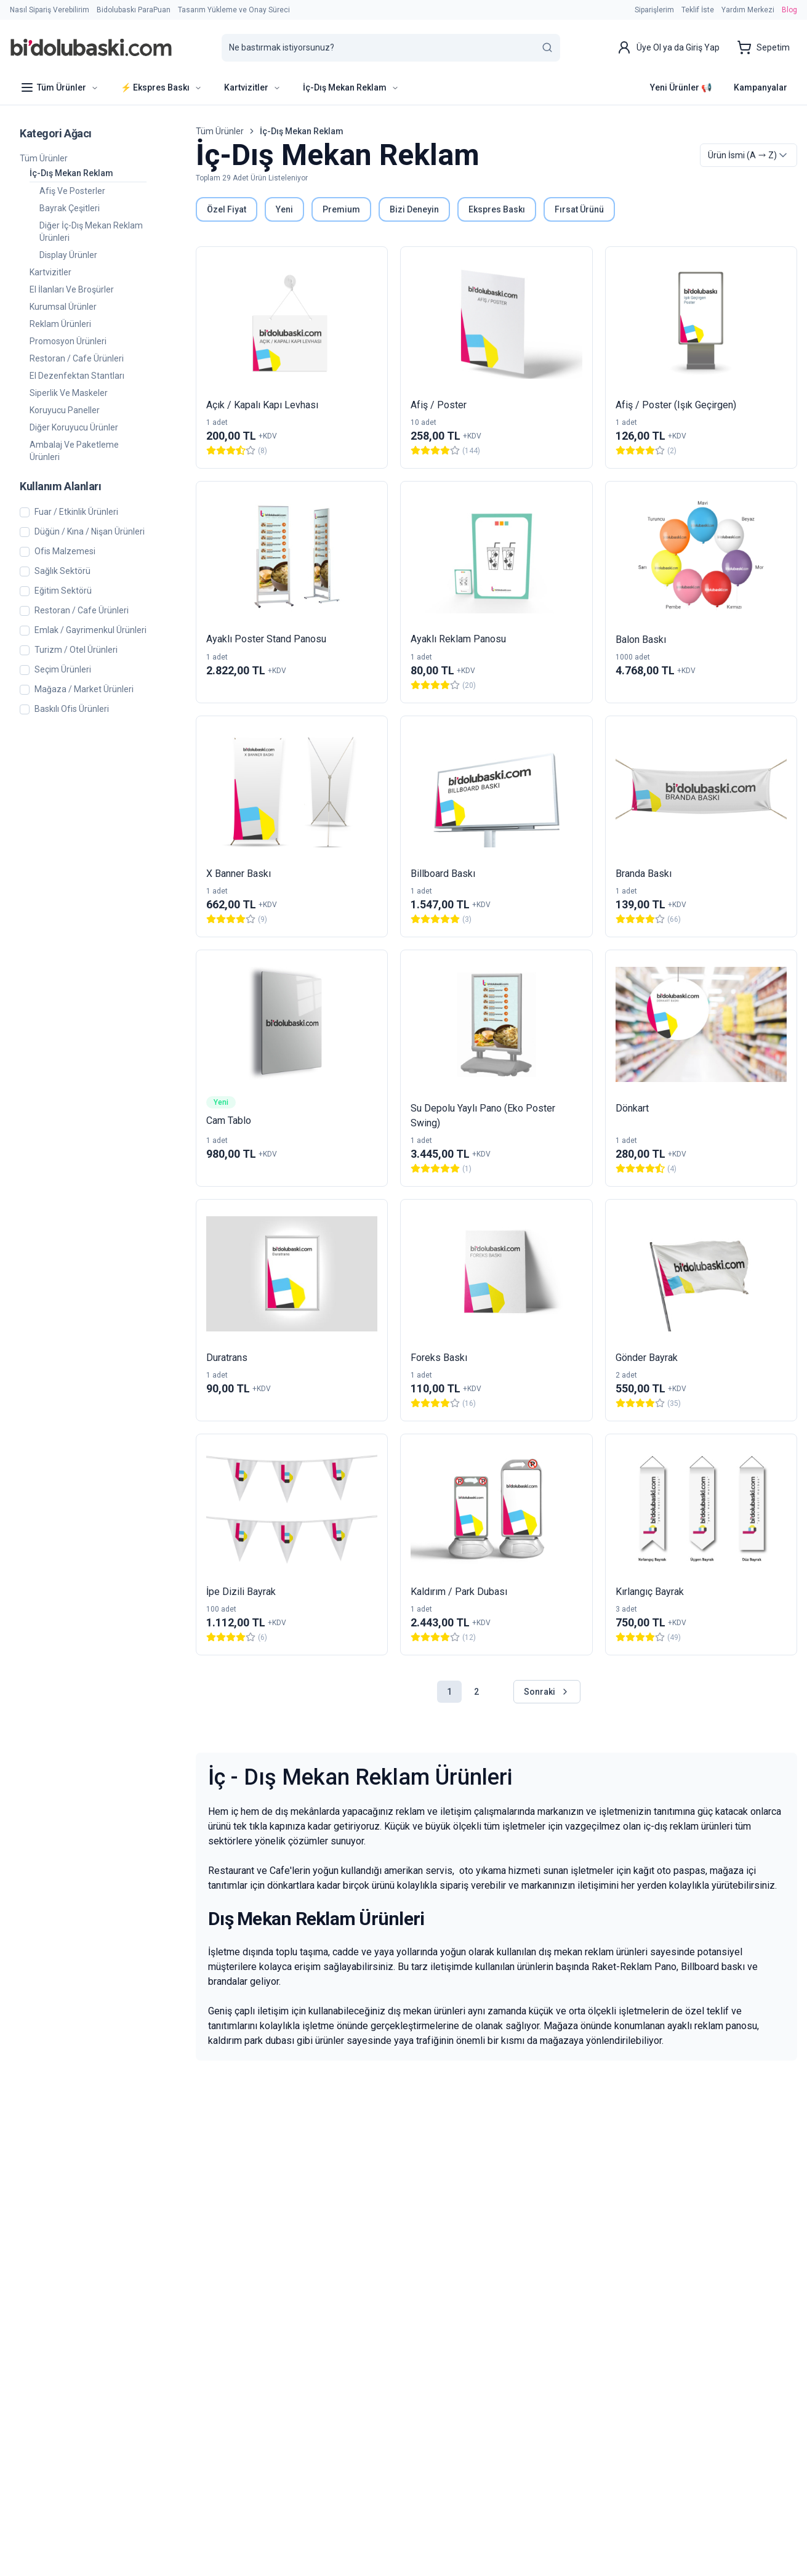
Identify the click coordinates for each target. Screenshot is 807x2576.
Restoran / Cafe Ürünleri (77, 358)
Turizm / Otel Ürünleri (76, 650)
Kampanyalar (760, 87)
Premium (341, 209)
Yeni (284, 209)
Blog (789, 10)
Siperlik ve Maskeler (69, 393)
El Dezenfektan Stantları (77, 376)
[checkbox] (25, 512)
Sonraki (547, 1692)
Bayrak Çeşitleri (69, 208)
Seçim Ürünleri (62, 669)
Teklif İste (697, 10)
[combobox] (748, 155)
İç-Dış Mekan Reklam (71, 173)
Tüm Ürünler (44, 158)
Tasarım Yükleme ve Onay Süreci (234, 10)
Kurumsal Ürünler (63, 307)
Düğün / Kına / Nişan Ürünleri (89, 531)
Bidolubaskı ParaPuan (134, 10)
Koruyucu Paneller (65, 410)
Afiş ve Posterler (72, 191)
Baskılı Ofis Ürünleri (71, 709)
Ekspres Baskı (496, 209)
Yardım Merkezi (747, 10)
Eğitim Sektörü (63, 591)
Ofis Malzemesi (64, 551)
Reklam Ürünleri (60, 324)
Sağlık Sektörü (62, 571)
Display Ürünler (68, 255)
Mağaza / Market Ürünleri (84, 689)
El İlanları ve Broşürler (72, 289)
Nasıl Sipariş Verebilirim (49, 10)
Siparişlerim (654, 10)
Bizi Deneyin (414, 209)
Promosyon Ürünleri (68, 341)
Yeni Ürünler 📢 (681, 87)
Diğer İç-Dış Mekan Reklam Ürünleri (91, 231)
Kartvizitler (50, 272)
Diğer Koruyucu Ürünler (74, 427)
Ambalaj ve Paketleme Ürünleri (74, 451)
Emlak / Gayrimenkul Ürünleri (90, 630)
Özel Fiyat (226, 209)
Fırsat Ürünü (579, 209)
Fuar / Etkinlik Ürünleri (76, 512)
